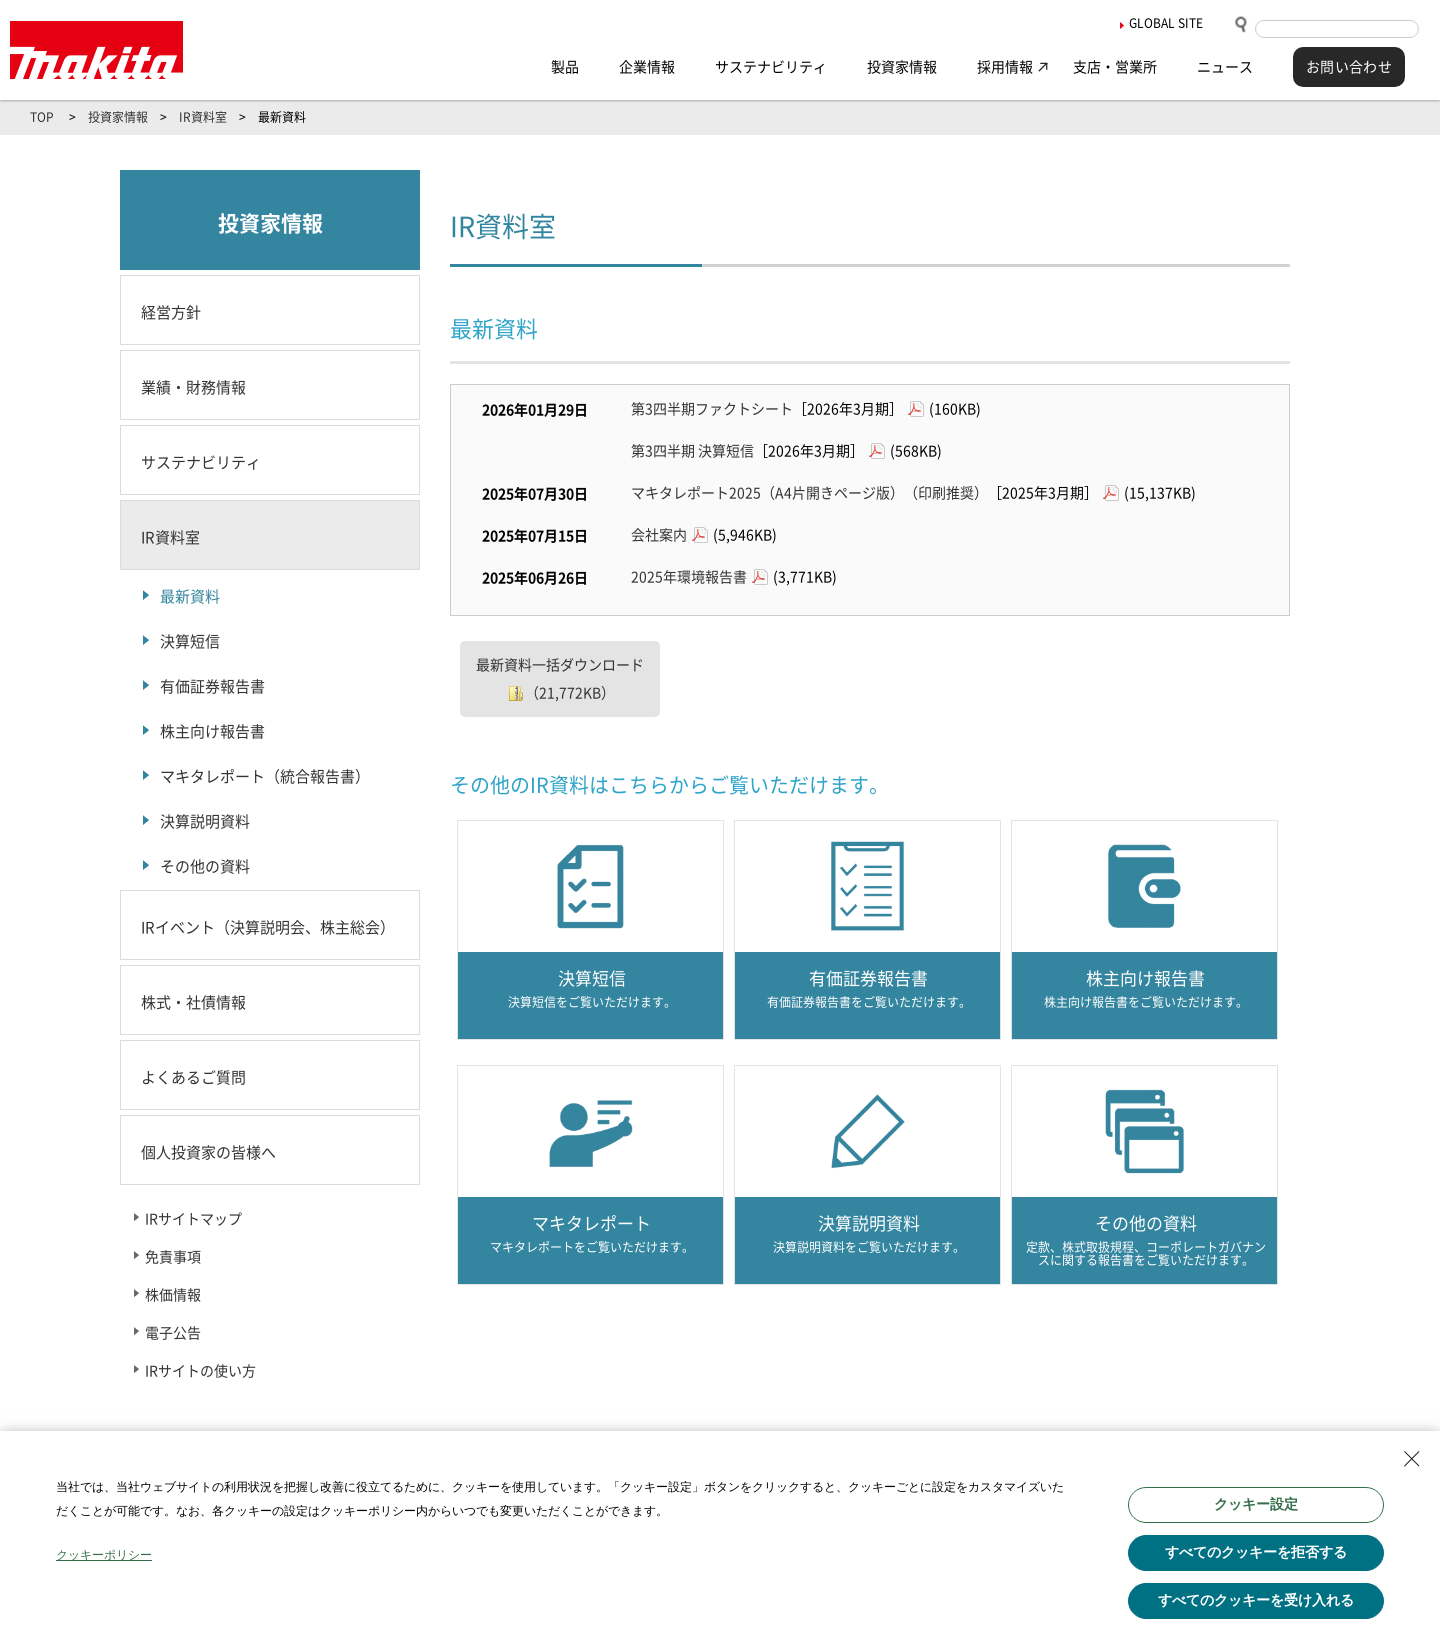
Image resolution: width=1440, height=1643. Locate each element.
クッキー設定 (1256, 1504)
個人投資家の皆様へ (208, 1152)
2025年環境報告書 (689, 577)
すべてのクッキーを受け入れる (1256, 1600)
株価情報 (173, 1295)
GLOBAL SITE (1166, 23)
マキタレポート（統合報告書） (265, 776)
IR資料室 (203, 117)
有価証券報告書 (212, 686)
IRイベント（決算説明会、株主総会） (268, 927)
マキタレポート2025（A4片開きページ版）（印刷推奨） (809, 493)
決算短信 (190, 641)
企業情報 (647, 67)
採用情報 (1005, 67)
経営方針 (171, 312)
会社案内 (659, 535)
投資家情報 (902, 67)
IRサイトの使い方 (200, 1371)
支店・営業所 (1115, 67)
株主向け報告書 (212, 731)
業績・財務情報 (193, 387)
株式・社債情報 (193, 1002)
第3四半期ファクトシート (712, 409)
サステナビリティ (771, 67)
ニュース (1225, 67)
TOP (42, 117)
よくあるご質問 (193, 1077)
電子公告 (173, 1333)
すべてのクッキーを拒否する (1256, 1552)
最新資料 (190, 596)
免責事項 (173, 1257)
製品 (565, 67)
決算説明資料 (205, 821)
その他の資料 (205, 866)
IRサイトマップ (193, 1219)
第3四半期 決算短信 (692, 451)
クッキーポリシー (104, 1555)
